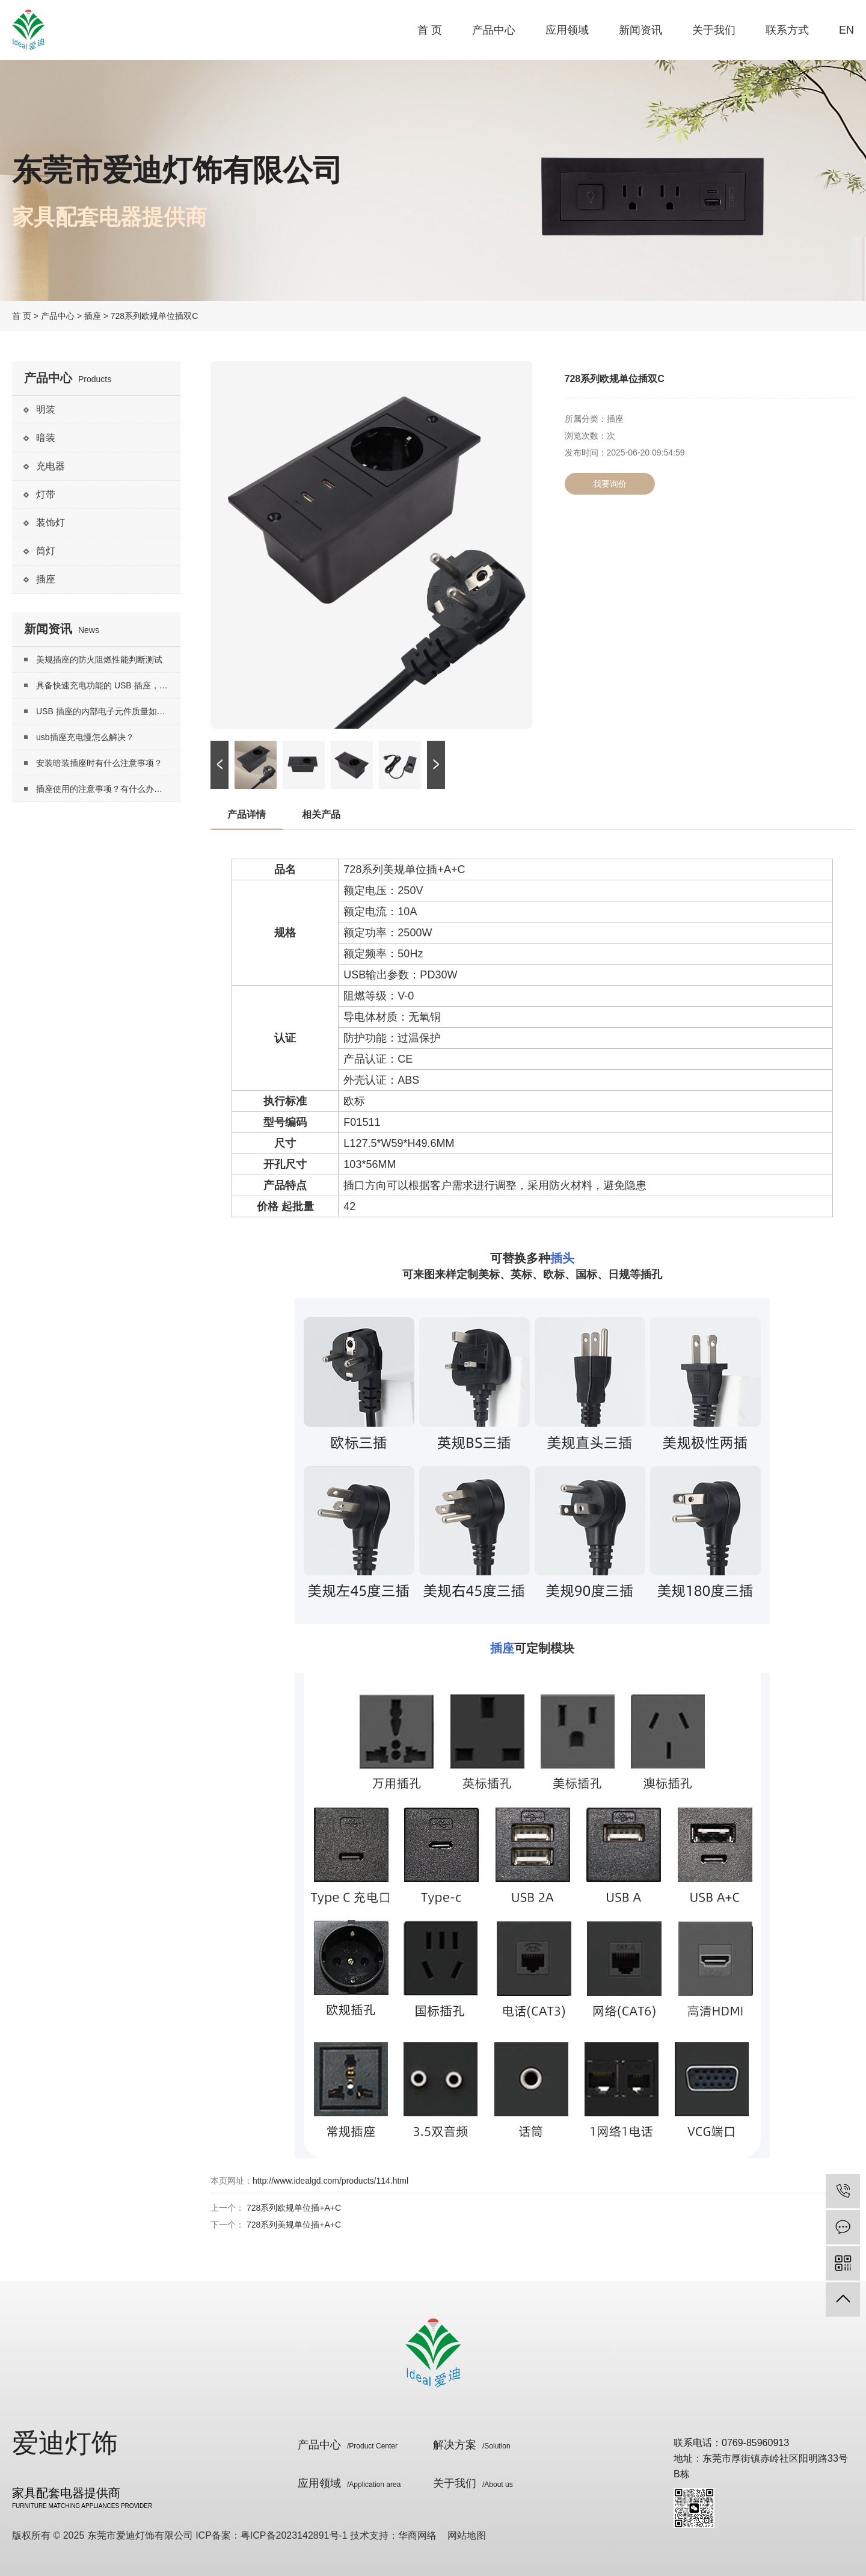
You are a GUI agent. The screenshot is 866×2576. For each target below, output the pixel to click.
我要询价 (610, 484)
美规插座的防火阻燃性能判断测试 (99, 659)
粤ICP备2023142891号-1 (294, 2535)
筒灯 (45, 551)
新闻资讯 (640, 30)
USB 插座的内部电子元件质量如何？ (105, 711)
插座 (92, 316)
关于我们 (713, 30)
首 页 (429, 30)
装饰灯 (50, 522)
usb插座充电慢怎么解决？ (85, 737)
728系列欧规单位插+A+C (294, 2208)
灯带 (45, 494)
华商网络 (417, 2535)
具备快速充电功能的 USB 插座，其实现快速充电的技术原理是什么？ (108, 685)
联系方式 (787, 30)
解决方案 (472, 2445)
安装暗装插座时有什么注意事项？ (99, 763)
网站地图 (466, 2535)
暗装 (45, 438)
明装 (45, 409)
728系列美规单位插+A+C (294, 2224)
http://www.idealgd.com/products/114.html (330, 2180)
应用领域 (567, 30)
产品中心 (493, 30)
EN (846, 30)
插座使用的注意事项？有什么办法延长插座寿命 (108, 789)
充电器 (50, 466)
